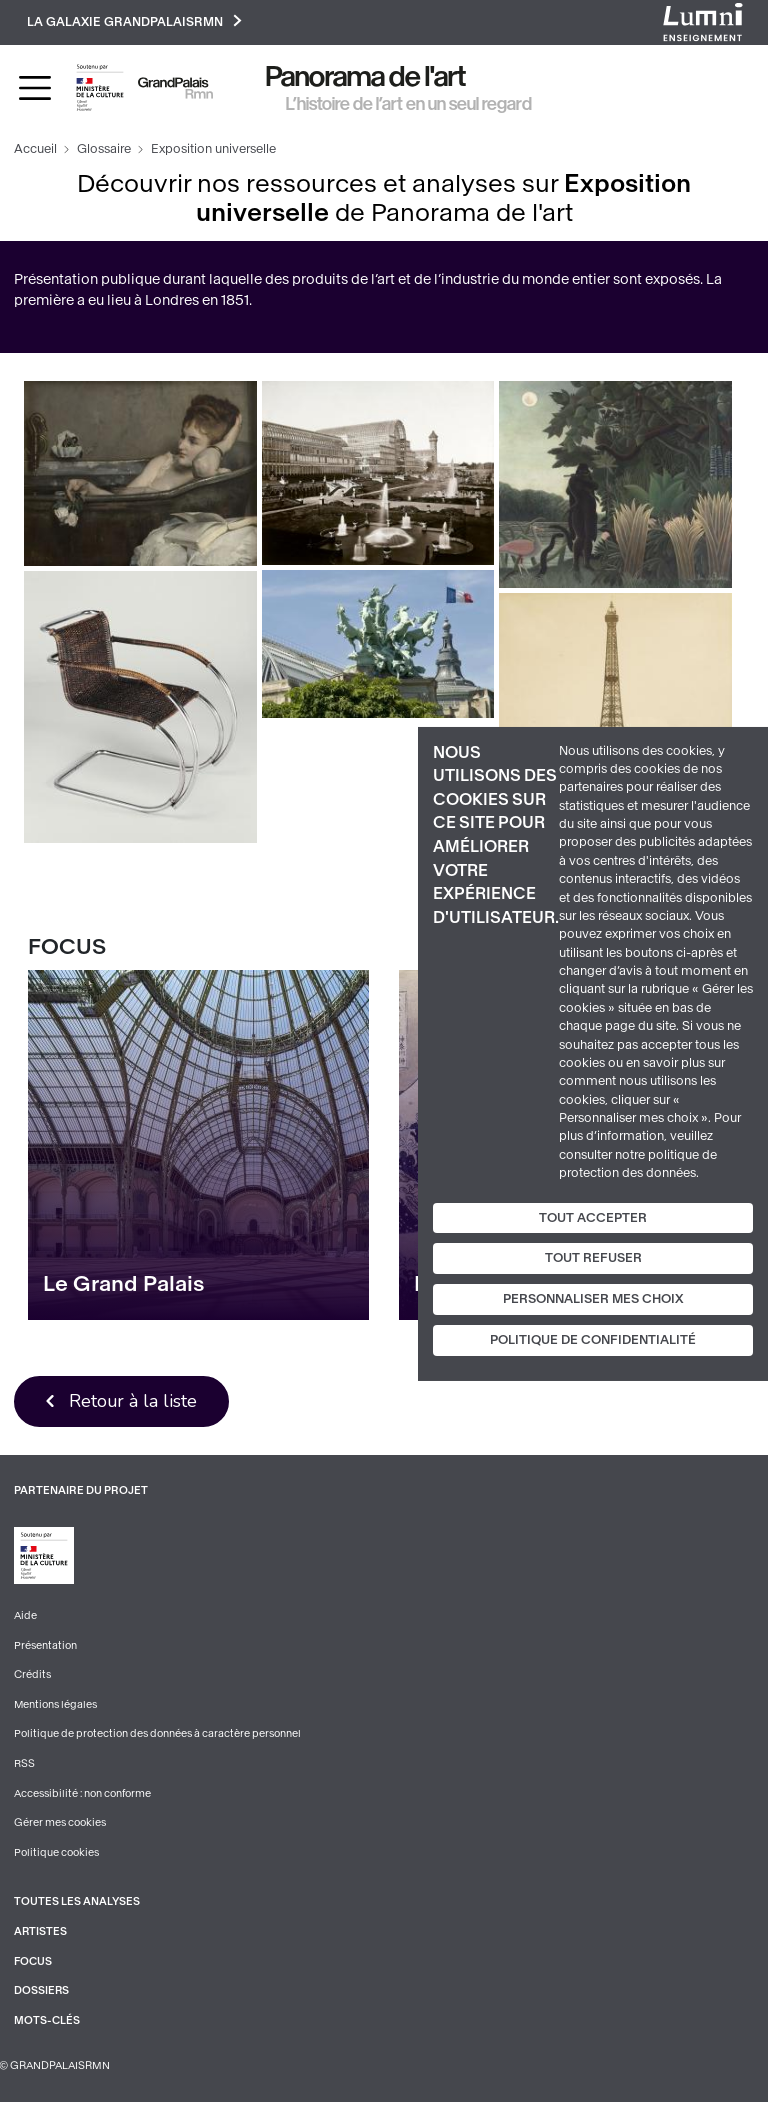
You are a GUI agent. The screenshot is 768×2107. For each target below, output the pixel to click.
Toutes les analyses (77, 1905)
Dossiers (42, 1995)
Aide (25, 1618)
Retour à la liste (134, 1403)
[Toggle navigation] (35, 89)
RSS (24, 1766)
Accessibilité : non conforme (83, 1796)
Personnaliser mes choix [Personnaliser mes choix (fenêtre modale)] (593, 1299)
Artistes (41, 1935)
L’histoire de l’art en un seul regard (409, 105)
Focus (33, 1965)
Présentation (45, 1647)
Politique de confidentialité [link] (593, 1340)
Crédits (32, 1677)
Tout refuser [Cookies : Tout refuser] (593, 1258)
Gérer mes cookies (60, 1826)
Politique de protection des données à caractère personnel (157, 1737)
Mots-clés (47, 2024)
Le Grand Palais (123, 1285)
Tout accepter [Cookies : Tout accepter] (593, 1217)
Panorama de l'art (366, 78)
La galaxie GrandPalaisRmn (136, 22)
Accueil (35, 151)
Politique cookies (56, 1856)
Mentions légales (56, 1707)
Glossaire (104, 151)
